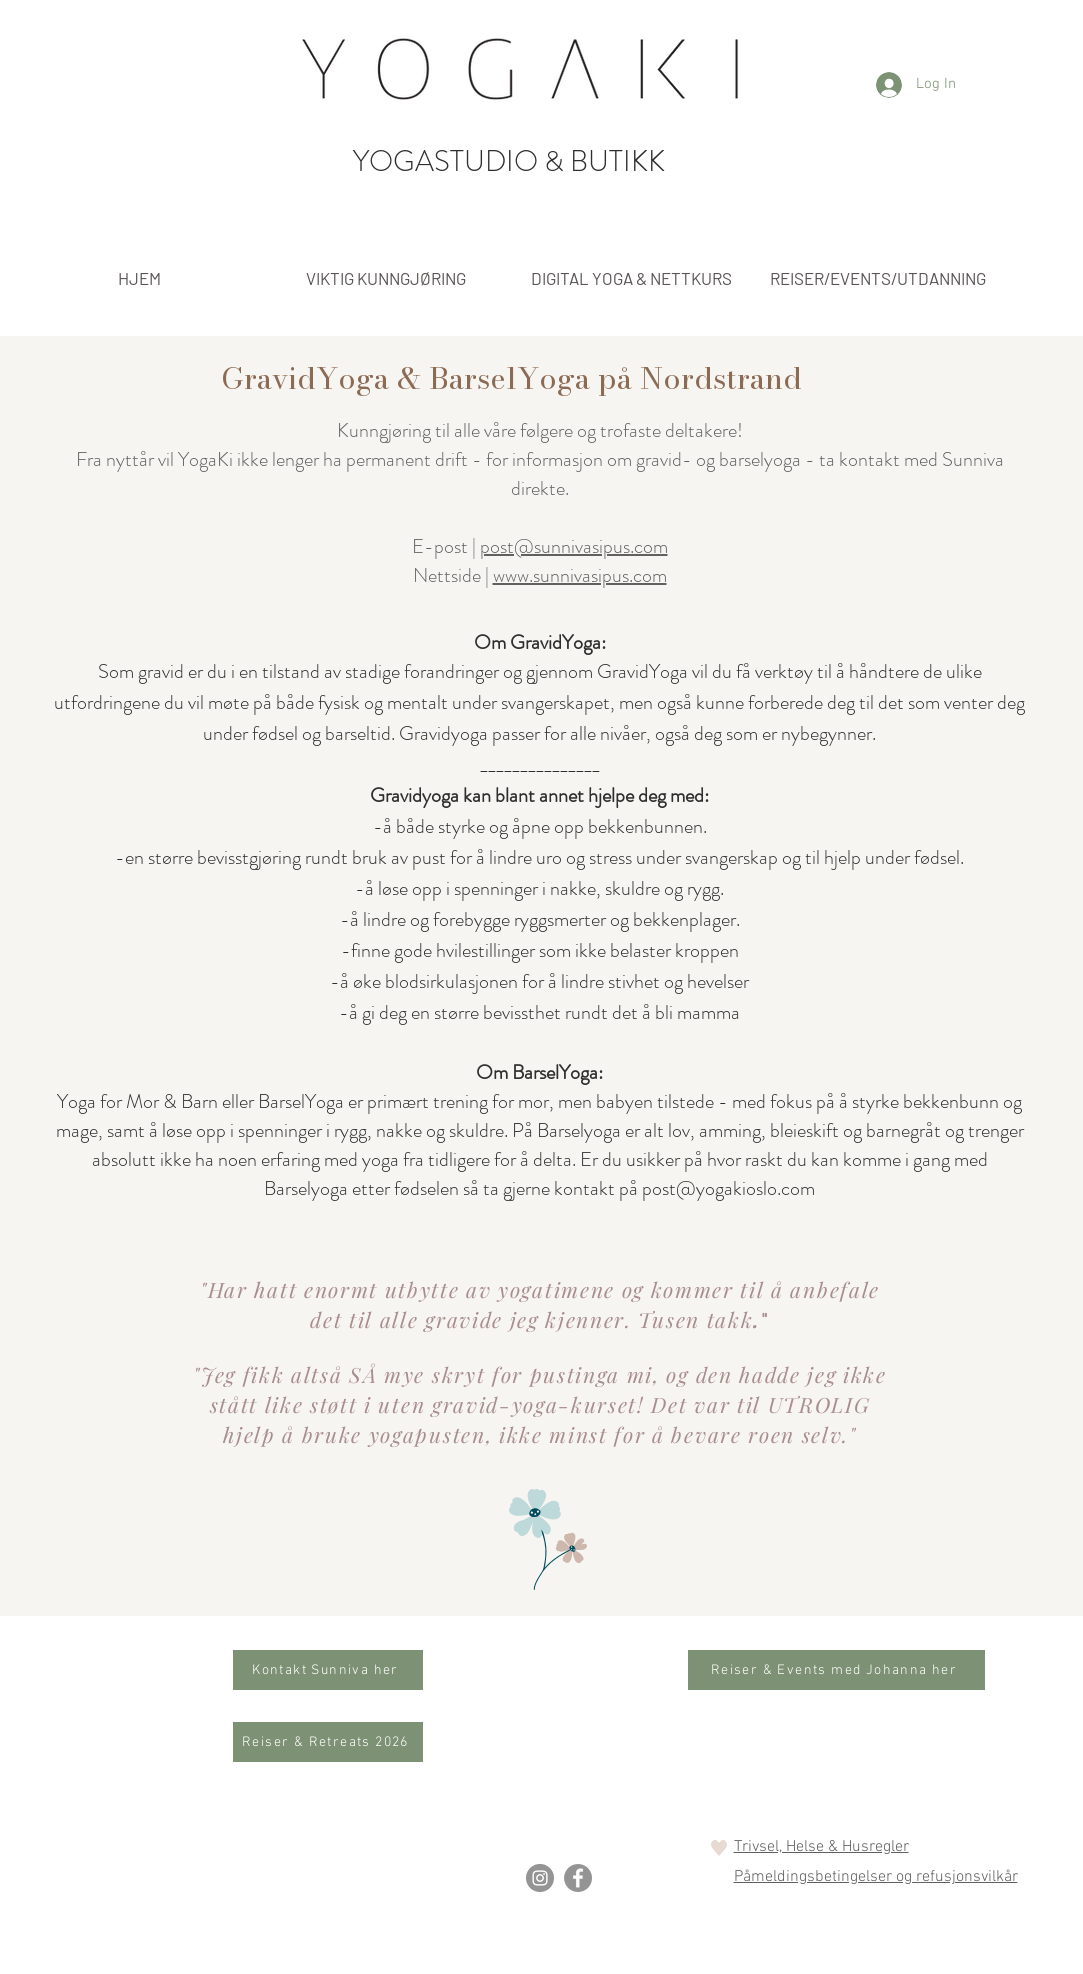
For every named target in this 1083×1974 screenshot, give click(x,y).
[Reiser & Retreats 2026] (328, 1742)
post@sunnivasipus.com (574, 546)
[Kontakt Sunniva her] (328, 1670)
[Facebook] (578, 1878)
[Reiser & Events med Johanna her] (836, 1670)
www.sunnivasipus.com (580, 575)
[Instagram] (540, 1878)
